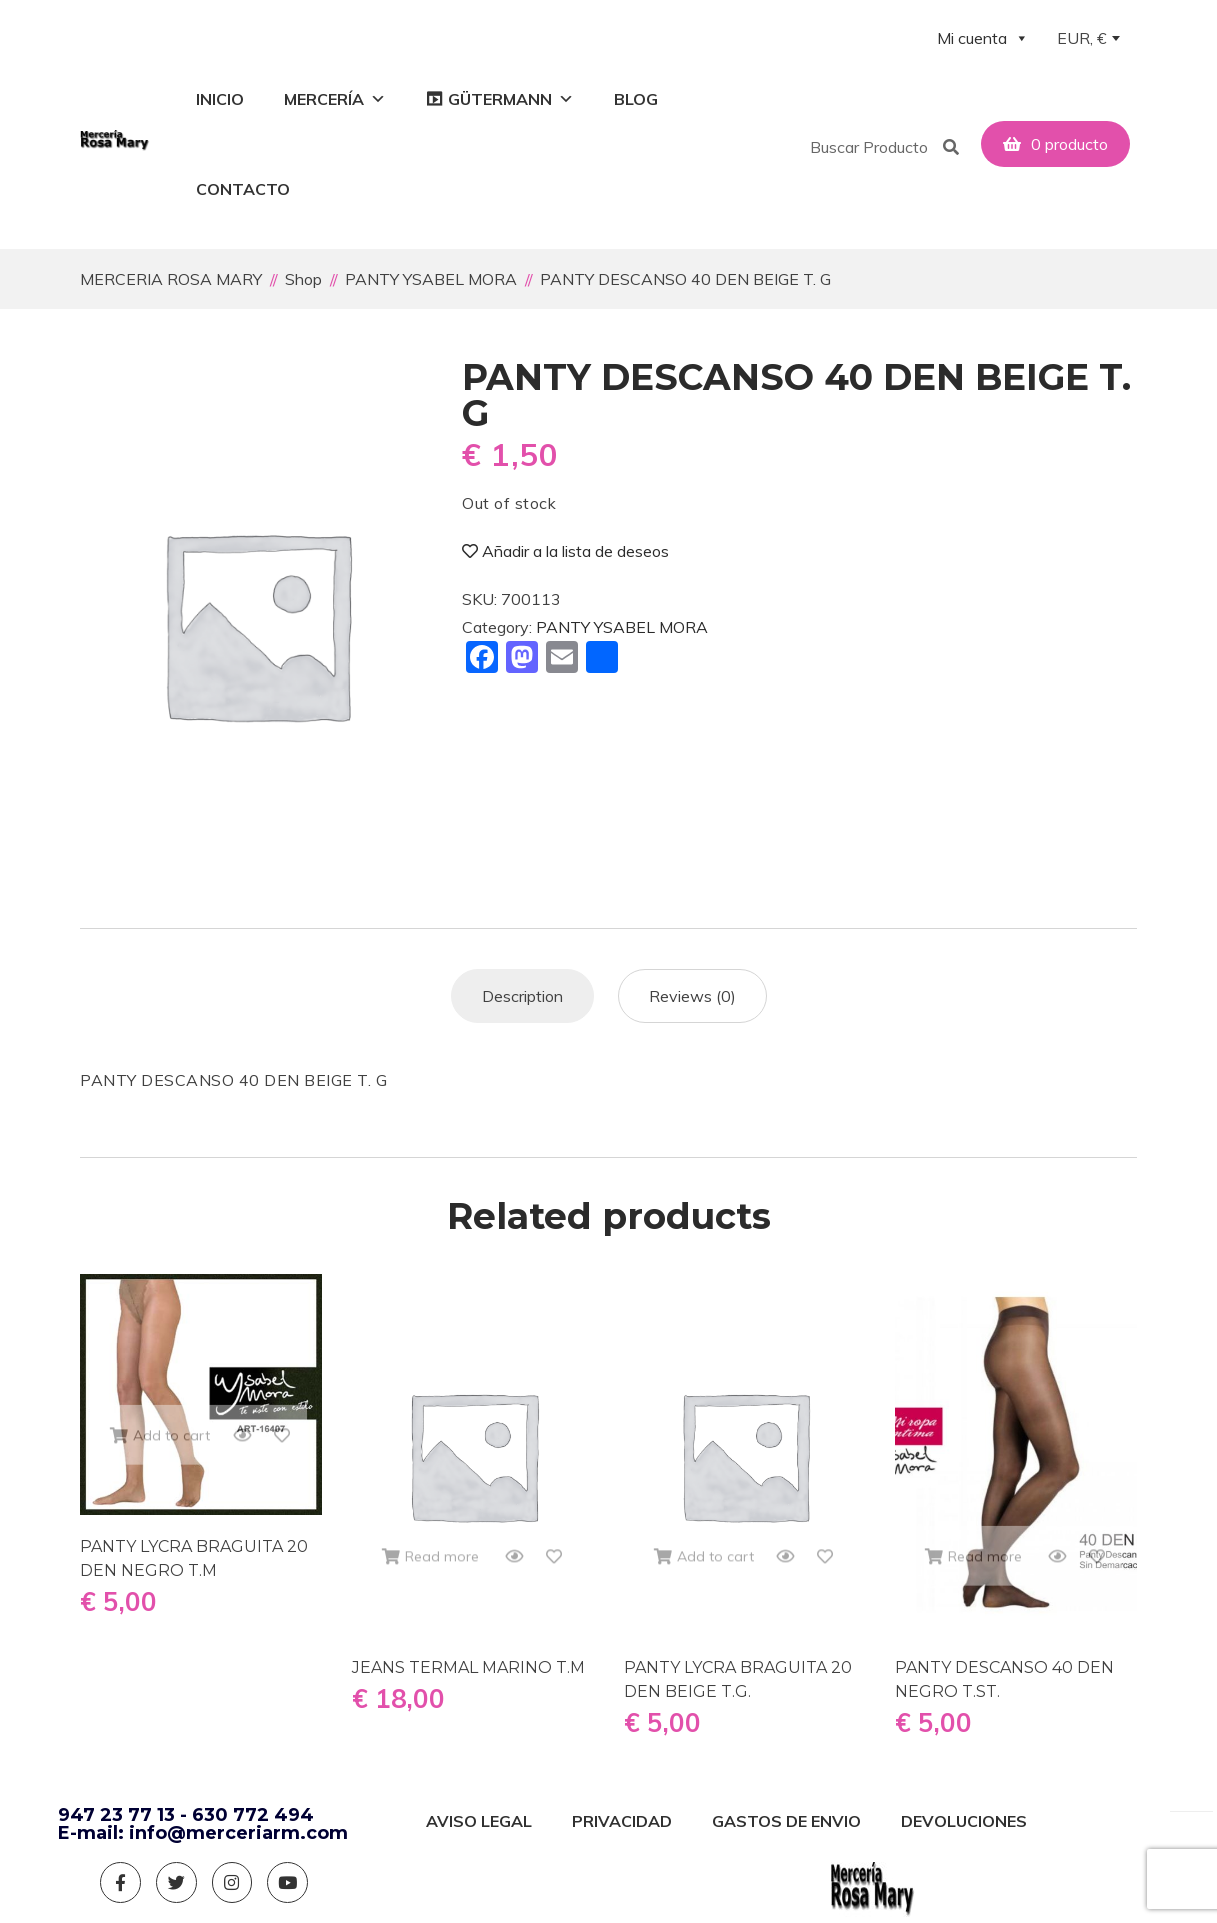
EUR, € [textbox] (1082, 38)
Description (522, 991)
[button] (1025, 121)
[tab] (522, 991)
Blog (636, 99)
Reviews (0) (692, 991)
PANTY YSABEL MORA (622, 623)
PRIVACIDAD (622, 1817)
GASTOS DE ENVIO (786, 1817)
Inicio (220, 99)
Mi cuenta (983, 38)
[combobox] (1088, 40)
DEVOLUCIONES (964, 1817)
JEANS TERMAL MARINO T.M (468, 1663)
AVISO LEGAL (479, 1817)
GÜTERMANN (511, 99)
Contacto (243, 189)
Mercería (335, 99)
